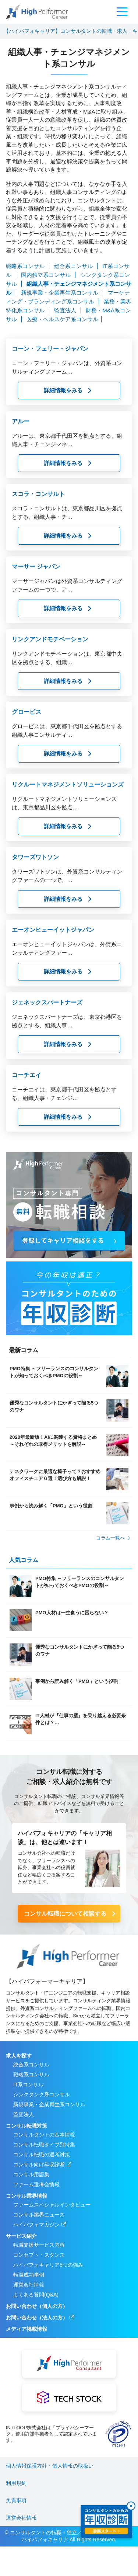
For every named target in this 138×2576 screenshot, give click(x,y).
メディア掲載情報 (26, 2329)
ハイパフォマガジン (36, 2225)
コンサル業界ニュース (39, 2215)
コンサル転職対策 (26, 2126)
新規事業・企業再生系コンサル (60, 292)
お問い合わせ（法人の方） (37, 2317)
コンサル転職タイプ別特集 (44, 2145)
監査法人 (66, 310)
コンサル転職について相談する (65, 1913)
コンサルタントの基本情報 (44, 2135)
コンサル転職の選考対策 (41, 2154)
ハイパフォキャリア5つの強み (48, 2265)
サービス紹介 (21, 2236)
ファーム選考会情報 (36, 2184)
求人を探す (19, 2056)
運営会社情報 (28, 2285)
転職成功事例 (28, 2275)
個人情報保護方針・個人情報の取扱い (49, 2466)
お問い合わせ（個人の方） (37, 2306)
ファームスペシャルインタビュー (52, 2205)
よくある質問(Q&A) (36, 2295)
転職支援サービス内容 (39, 2245)
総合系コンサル (74, 266)
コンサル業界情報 (26, 2196)
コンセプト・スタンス (39, 2255)
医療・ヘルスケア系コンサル (62, 319)
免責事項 (16, 2500)
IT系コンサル (28, 2084)
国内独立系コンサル (46, 275)
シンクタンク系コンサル (41, 2094)
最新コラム (23, 1350)
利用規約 (16, 2483)
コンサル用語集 (31, 2174)
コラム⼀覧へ (110, 1538)
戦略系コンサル (26, 266)
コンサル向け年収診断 (39, 2164)
